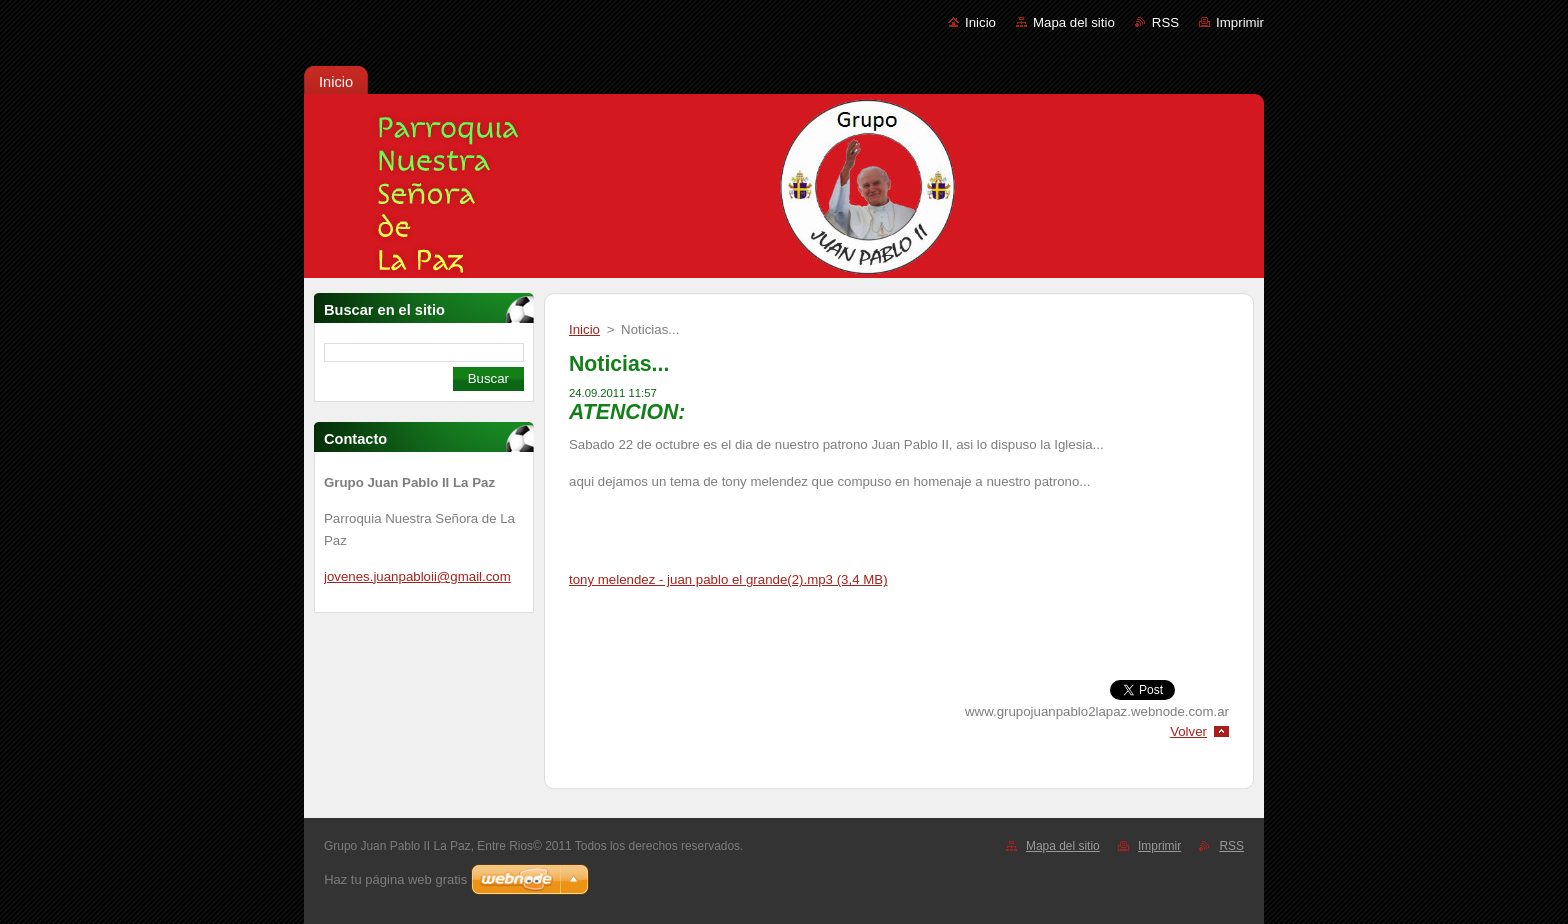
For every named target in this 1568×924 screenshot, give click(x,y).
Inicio (980, 22)
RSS (1165, 22)
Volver (1188, 731)
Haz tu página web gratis (395, 879)
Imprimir (1240, 22)
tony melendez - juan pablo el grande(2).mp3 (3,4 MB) (728, 579)
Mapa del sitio (1074, 22)
